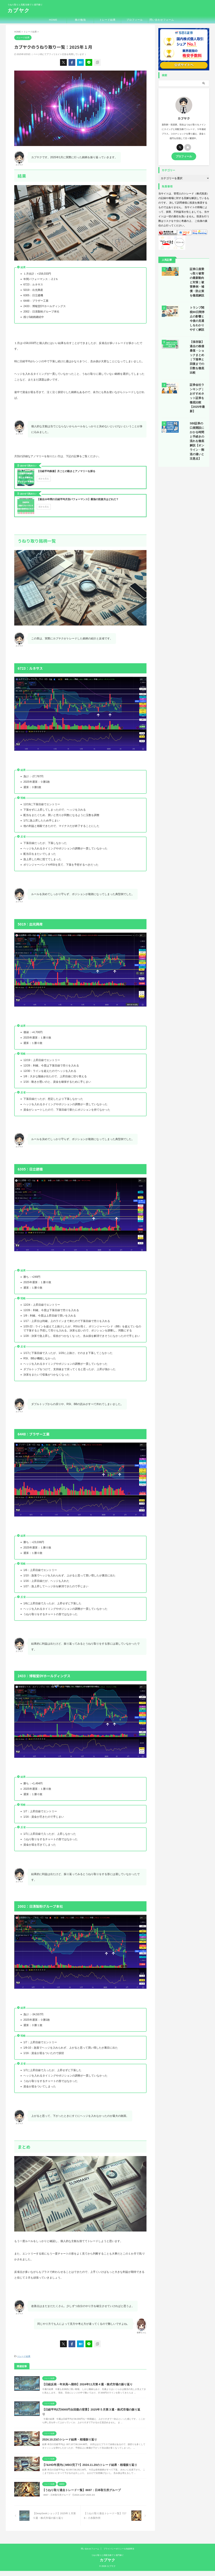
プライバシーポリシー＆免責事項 (119, 2554)
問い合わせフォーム (162, 19)
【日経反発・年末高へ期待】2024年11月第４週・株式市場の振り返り (93, 2383)
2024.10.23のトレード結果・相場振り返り (76, 2442)
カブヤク (18, 10)
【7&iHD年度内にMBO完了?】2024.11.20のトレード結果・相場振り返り (95, 2471)
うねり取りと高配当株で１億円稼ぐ (107, 2560)
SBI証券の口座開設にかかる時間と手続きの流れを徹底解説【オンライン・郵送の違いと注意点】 (192, 383)
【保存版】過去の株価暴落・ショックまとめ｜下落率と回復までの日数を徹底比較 (192, 328)
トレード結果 (107, 19)
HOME (53, 19)
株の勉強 (80, 19)
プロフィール (134, 19)
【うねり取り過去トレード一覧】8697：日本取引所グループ (88, 2500)
